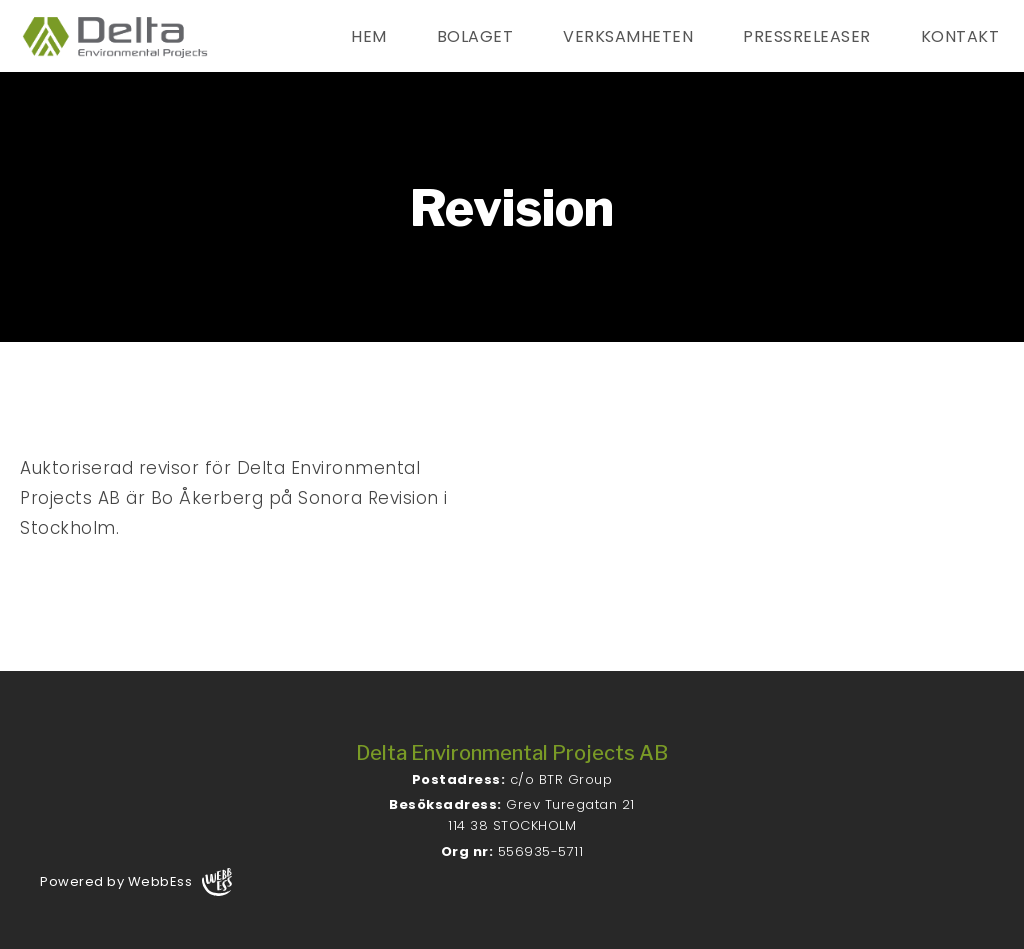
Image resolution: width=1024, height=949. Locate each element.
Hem (369, 36)
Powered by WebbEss (136, 882)
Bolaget (475, 36)
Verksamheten (628, 36)
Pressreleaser (807, 36)
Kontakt (960, 36)
